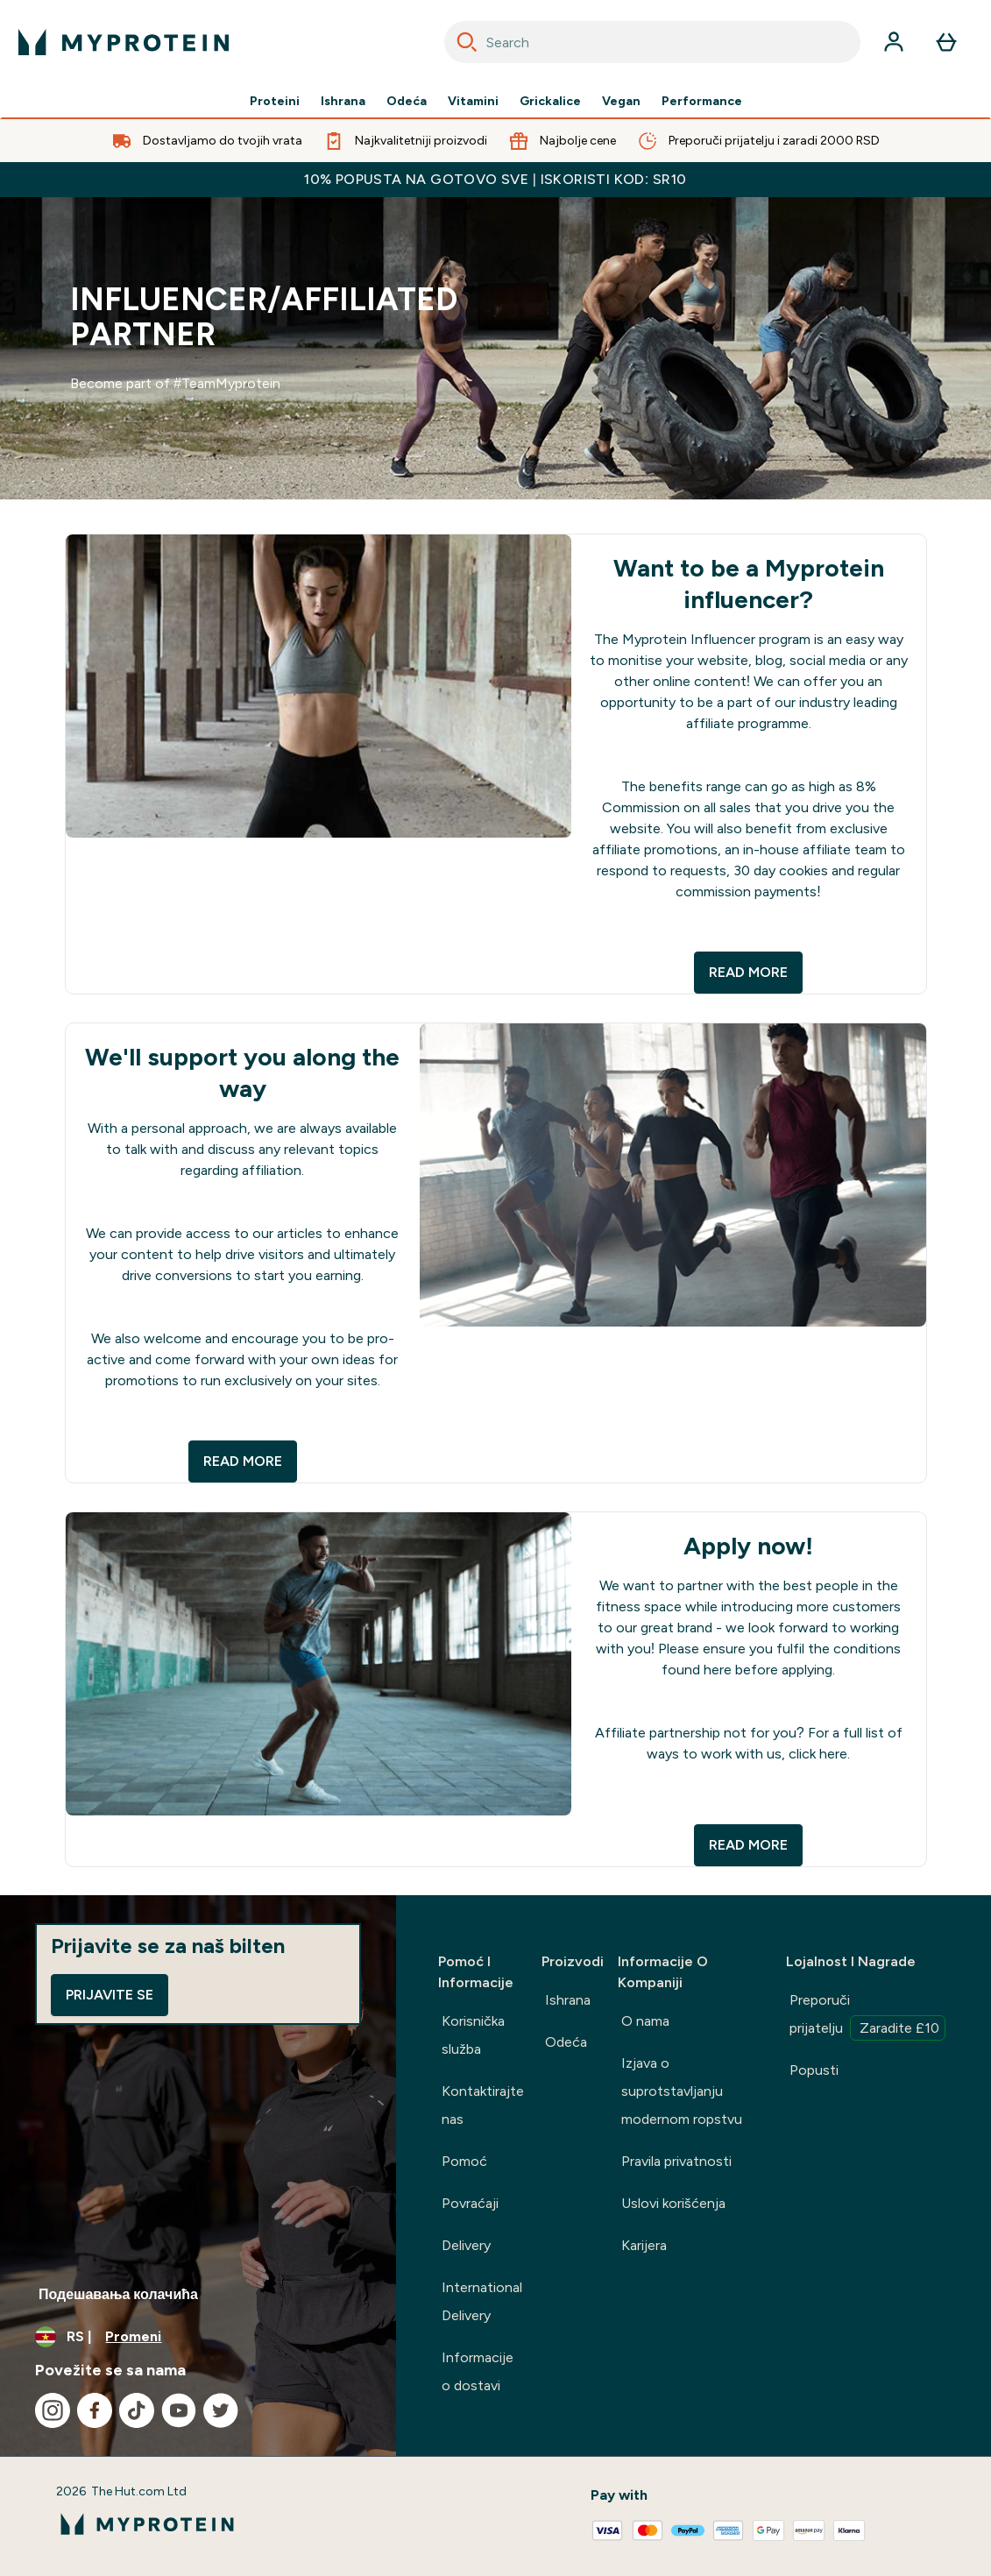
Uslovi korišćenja (673, 2203)
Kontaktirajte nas (483, 2105)
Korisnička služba (473, 2035)
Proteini (275, 102)
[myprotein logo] (123, 42)
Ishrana (343, 102)
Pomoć (464, 2161)
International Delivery (482, 2301)
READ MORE (748, 972)
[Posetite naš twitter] (220, 2410)
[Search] (467, 42)
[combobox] (652, 42)
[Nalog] (893, 42)
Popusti (814, 2070)
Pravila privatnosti (676, 2161)
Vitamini (473, 102)
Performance (702, 102)
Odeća (406, 102)
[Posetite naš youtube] (178, 2410)
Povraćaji (470, 2203)
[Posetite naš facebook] (94, 2410)
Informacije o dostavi (477, 2371)
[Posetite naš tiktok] (136, 2410)
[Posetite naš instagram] (52, 2410)
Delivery (466, 2245)
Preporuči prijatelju (867, 2016)
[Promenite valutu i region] (198, 2336)
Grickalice (550, 102)
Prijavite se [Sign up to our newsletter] (109, 1994)
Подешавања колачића (118, 2294)
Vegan (621, 102)
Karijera (644, 2245)
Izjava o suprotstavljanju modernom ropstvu (681, 2091)
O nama (645, 2021)
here (719, 1669)
